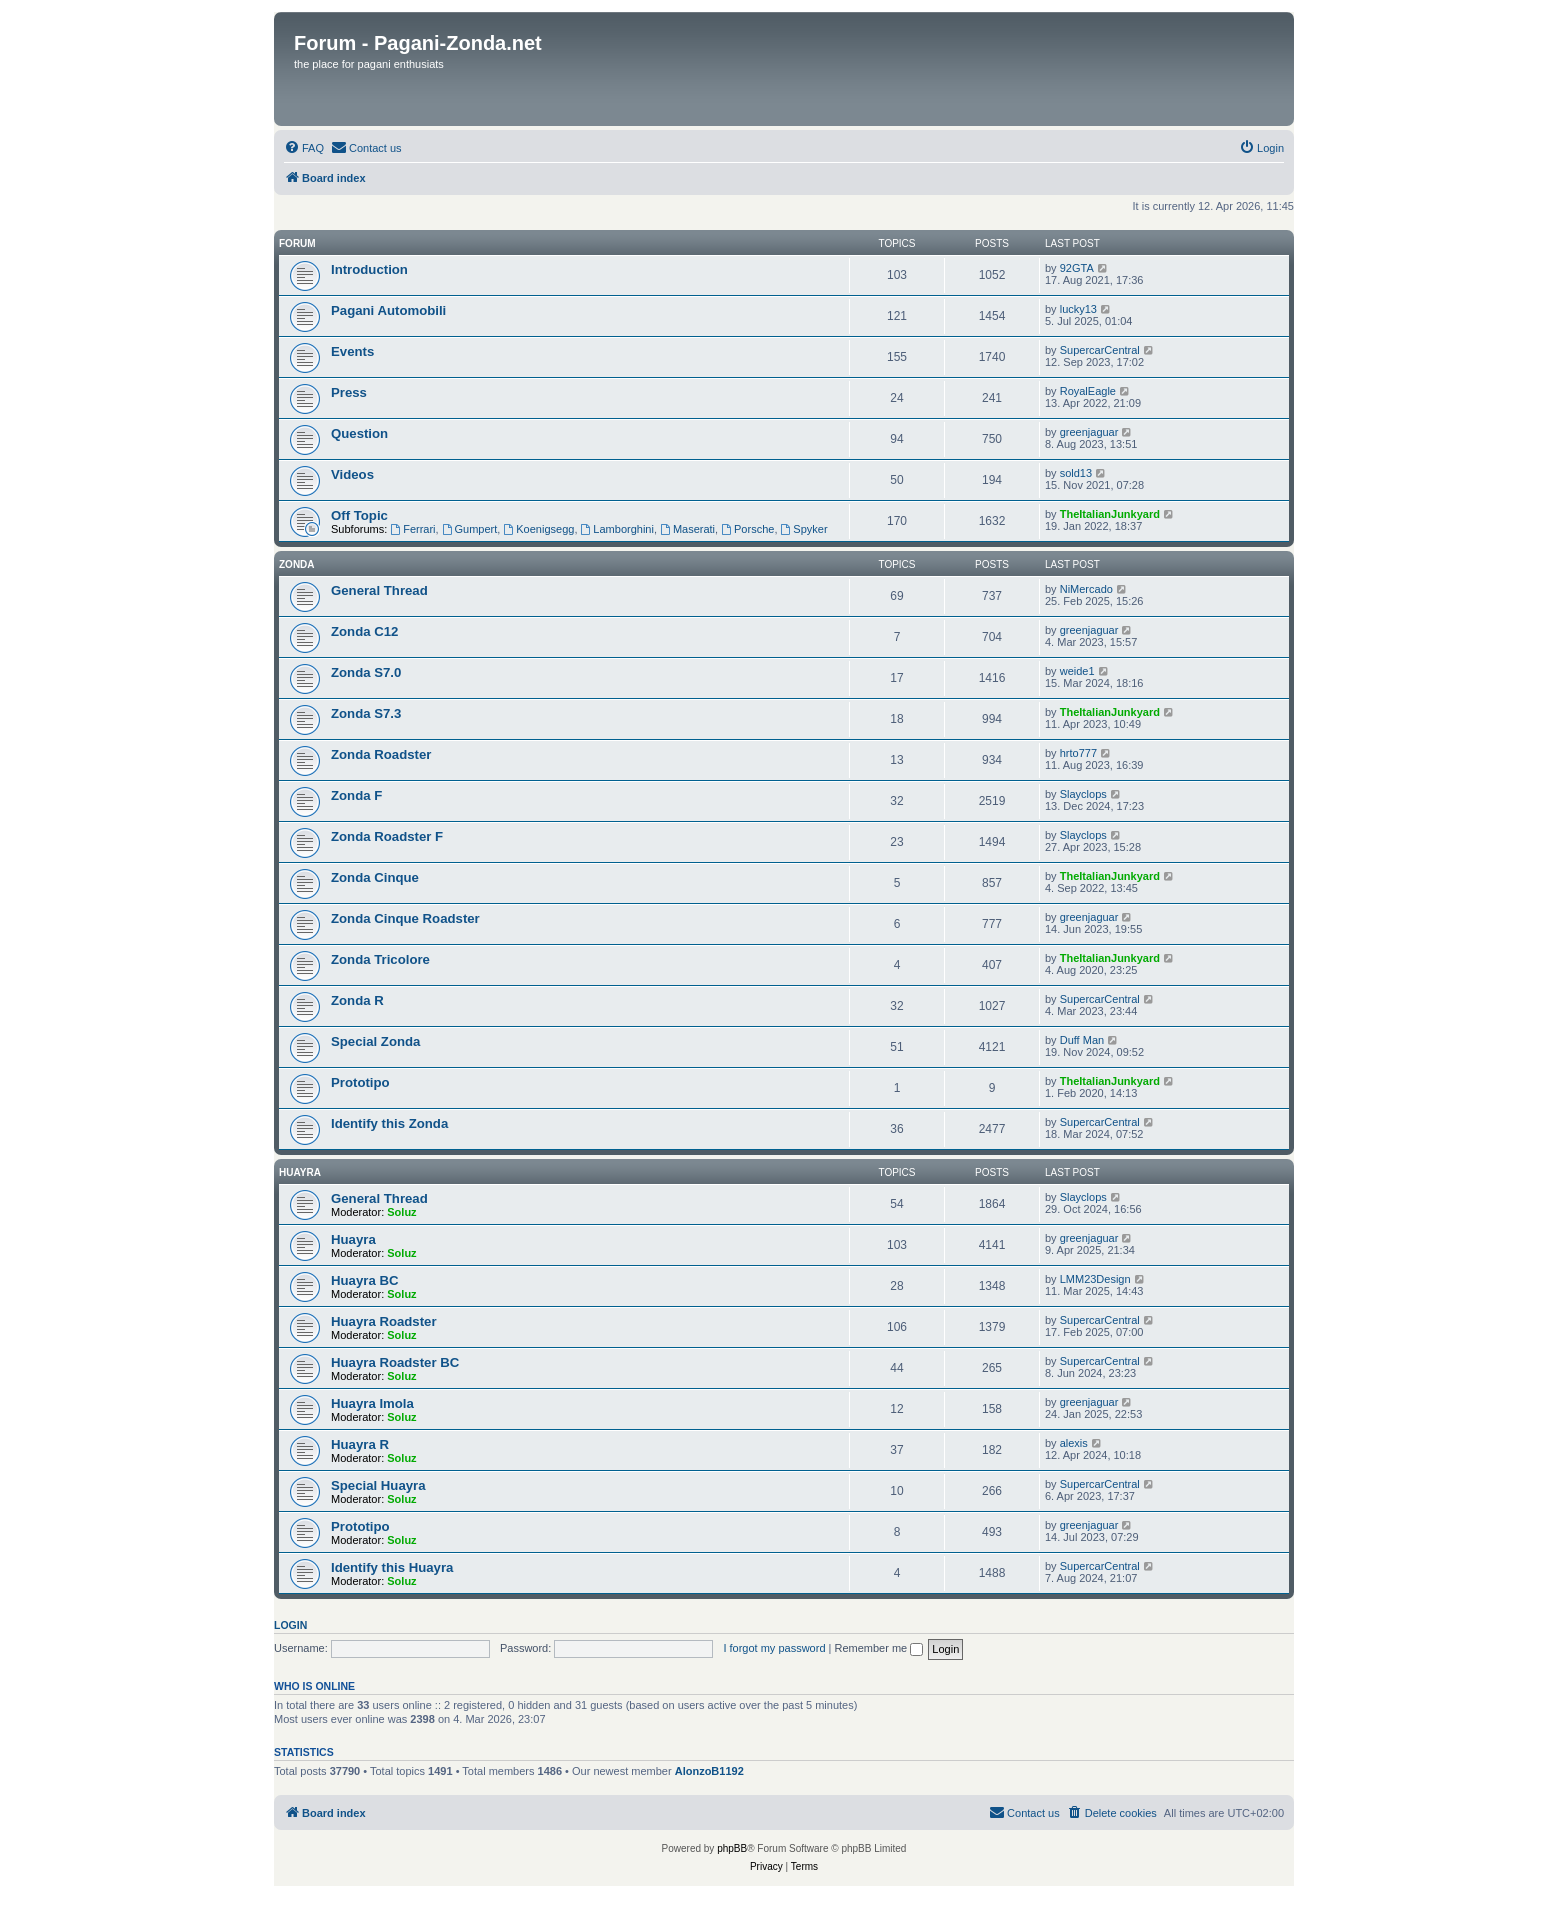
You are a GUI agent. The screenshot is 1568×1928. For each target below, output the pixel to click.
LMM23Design (1095, 1279)
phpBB (732, 1848)
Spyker (804, 529)
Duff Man (1082, 1040)
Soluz (401, 1212)
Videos (352, 474)
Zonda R (357, 1000)
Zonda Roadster (381, 754)
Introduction (369, 269)
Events (352, 351)
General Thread (379, 590)
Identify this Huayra (392, 1567)
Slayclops (1083, 794)
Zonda (297, 564)
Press (349, 392)
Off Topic (359, 515)
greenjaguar (1089, 432)
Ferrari (412, 529)
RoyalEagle (1088, 391)
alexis (1074, 1443)
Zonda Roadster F (387, 836)
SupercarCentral (1100, 350)
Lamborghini (617, 529)
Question (359, 433)
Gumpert (470, 529)
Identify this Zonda (389, 1123)
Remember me (878, 1648)
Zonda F (356, 795)
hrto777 (1078, 753)
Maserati (687, 529)
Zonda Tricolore (380, 959)
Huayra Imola (372, 1403)
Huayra (300, 1172)
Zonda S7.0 (366, 672)
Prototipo (360, 1082)
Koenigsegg (538, 529)
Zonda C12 (364, 631)
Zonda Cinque (375, 877)
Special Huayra (378, 1485)
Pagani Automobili (388, 310)
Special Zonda (375, 1041)
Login (290, 1625)
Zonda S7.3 (366, 713)
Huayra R (360, 1444)
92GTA (1077, 268)
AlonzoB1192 (709, 1771)
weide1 (1077, 671)
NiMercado (1086, 589)
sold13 (1076, 473)
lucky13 (1078, 309)
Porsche (747, 529)
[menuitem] (304, 148)
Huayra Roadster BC (395, 1362)
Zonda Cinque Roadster (405, 918)
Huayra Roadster (384, 1321)
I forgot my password (774, 1648)
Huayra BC (364, 1280)
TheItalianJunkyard (1110, 514)
